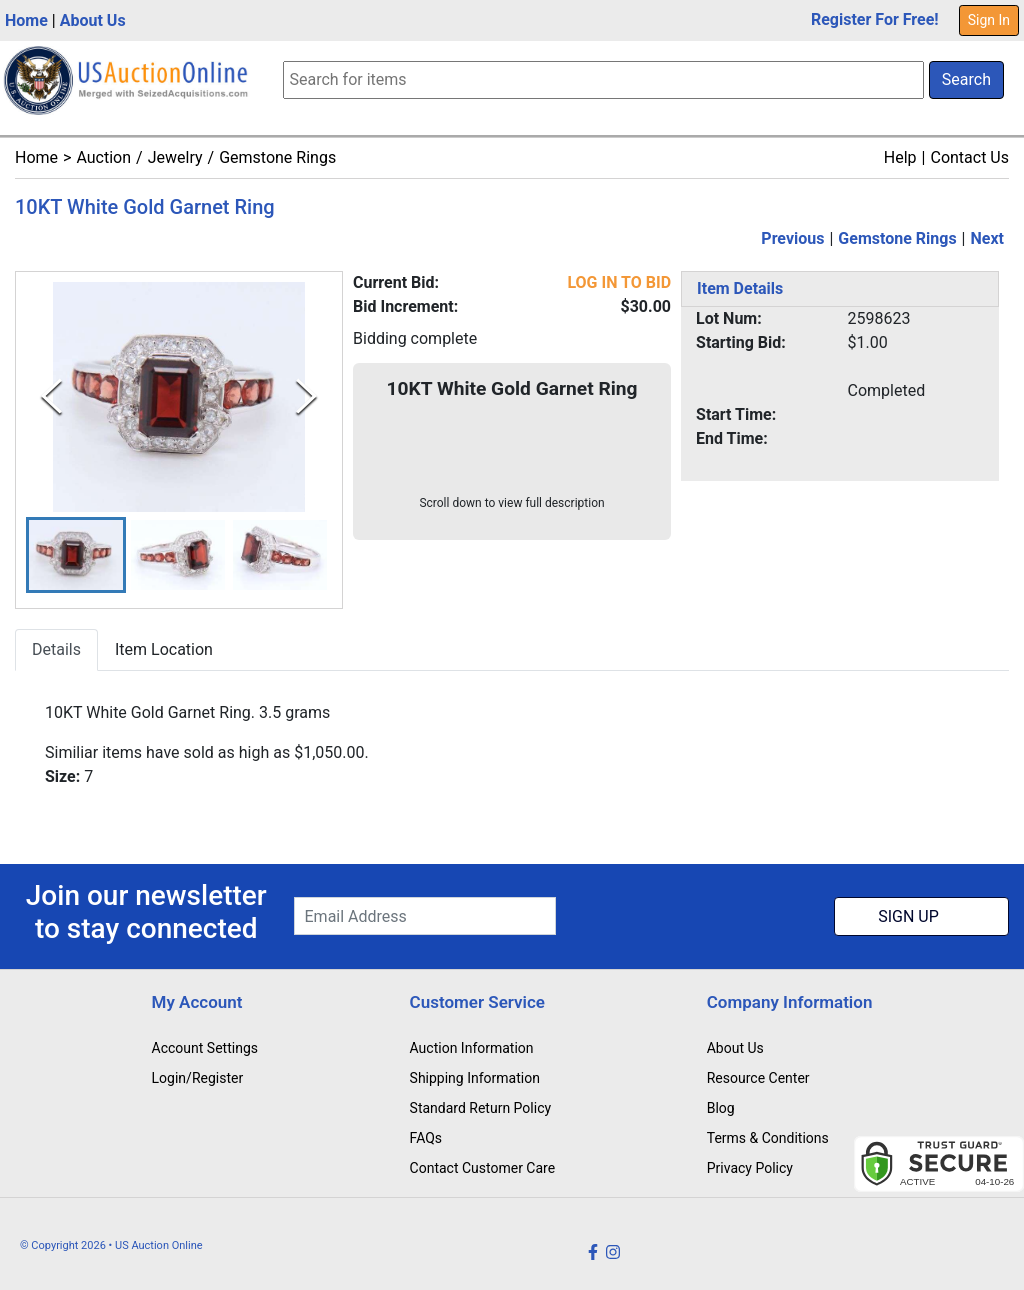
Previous (792, 238)
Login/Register (198, 1078)
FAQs (426, 1138)
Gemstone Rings (277, 157)
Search (966, 79)
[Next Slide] (306, 396)
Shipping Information (475, 1078)
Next (987, 238)
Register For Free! (875, 19)
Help (900, 157)
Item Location (164, 650)
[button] (76, 555)
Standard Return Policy (481, 1108)
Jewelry (175, 157)
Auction (103, 157)
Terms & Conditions (768, 1138)
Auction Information (472, 1048)
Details (56, 650)
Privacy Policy (750, 1168)
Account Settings (205, 1048)
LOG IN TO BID (619, 282)
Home (26, 20)
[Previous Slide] (51, 396)
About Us (93, 20)
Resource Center (758, 1078)
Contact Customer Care (483, 1168)
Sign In (989, 20)
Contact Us (969, 157)
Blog (721, 1108)
